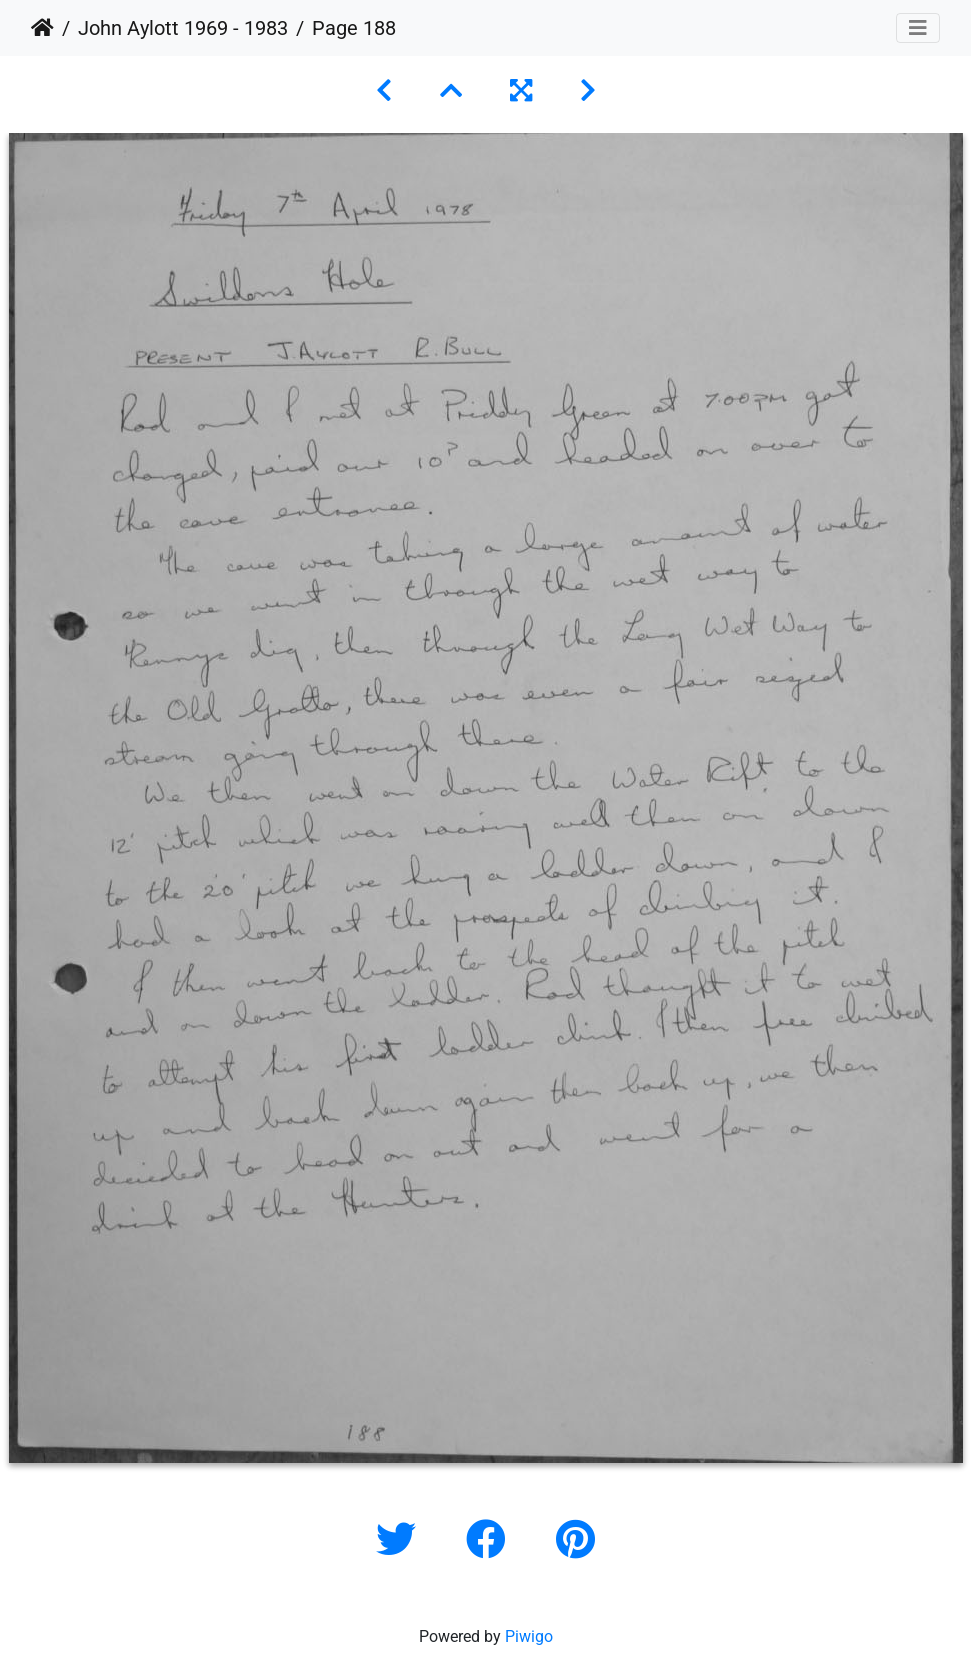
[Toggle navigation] (918, 28)
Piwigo (529, 1636)
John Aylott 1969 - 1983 (183, 28)
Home (42, 28)
